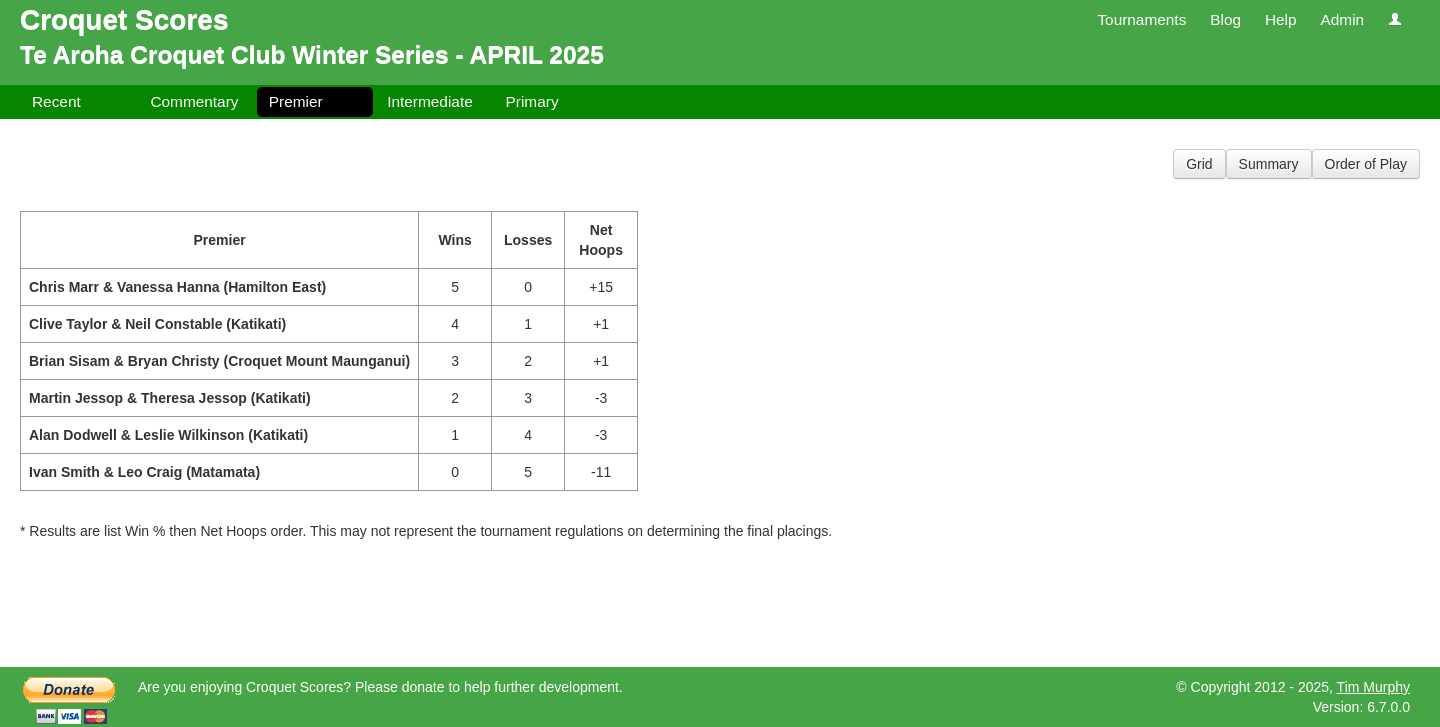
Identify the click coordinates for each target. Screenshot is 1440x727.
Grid (1199, 164)
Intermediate (430, 101)
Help (1281, 19)
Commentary (194, 101)
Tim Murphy (1373, 687)
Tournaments (1141, 19)
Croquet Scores (124, 19)
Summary (1269, 164)
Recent (56, 101)
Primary (532, 101)
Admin (1342, 19)
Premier (296, 101)
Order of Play (1366, 164)
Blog (1225, 19)
